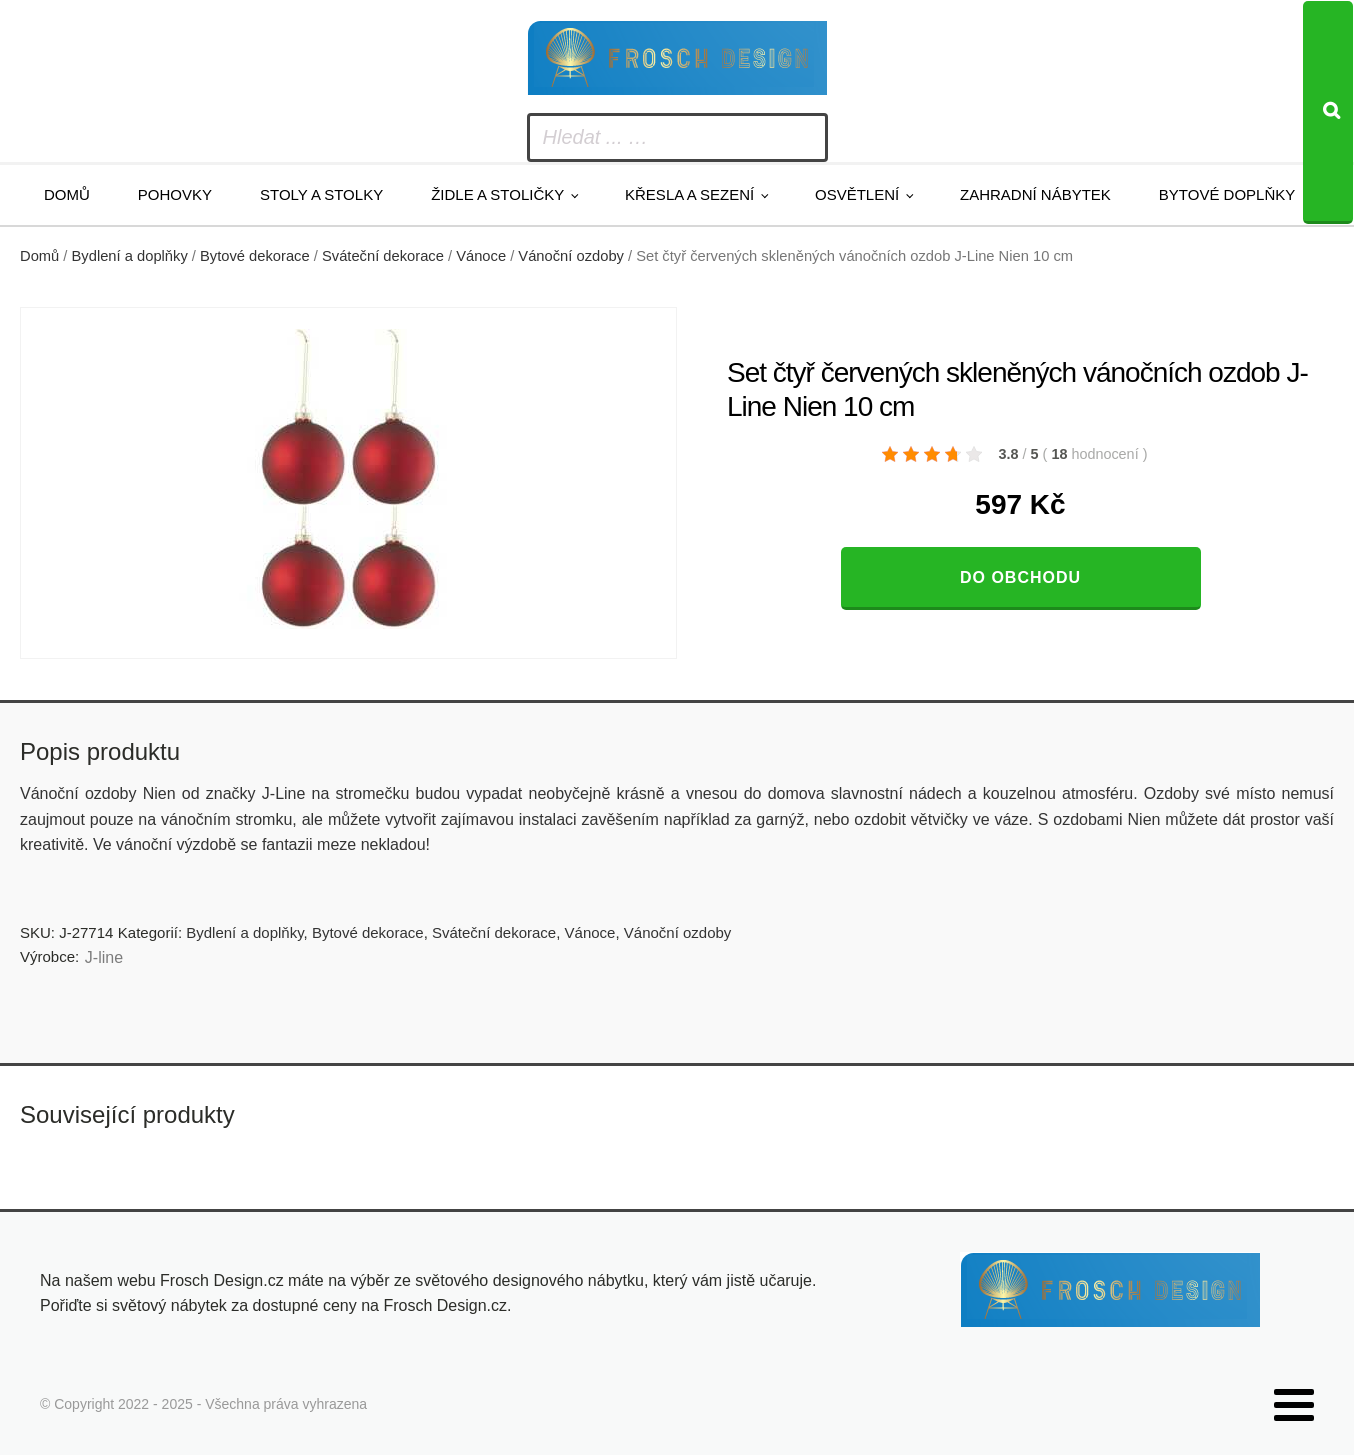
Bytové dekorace (255, 256)
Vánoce (481, 256)
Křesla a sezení (689, 194)
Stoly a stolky (321, 194)
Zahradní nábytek (1035, 194)
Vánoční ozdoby (571, 256)
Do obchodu (1020, 577)
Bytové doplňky (1227, 194)
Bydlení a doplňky (130, 256)
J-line (104, 957)
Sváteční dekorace (383, 256)
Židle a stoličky (497, 194)
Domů (67, 194)
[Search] (1328, 112)
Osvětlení (857, 194)
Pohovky (175, 194)
